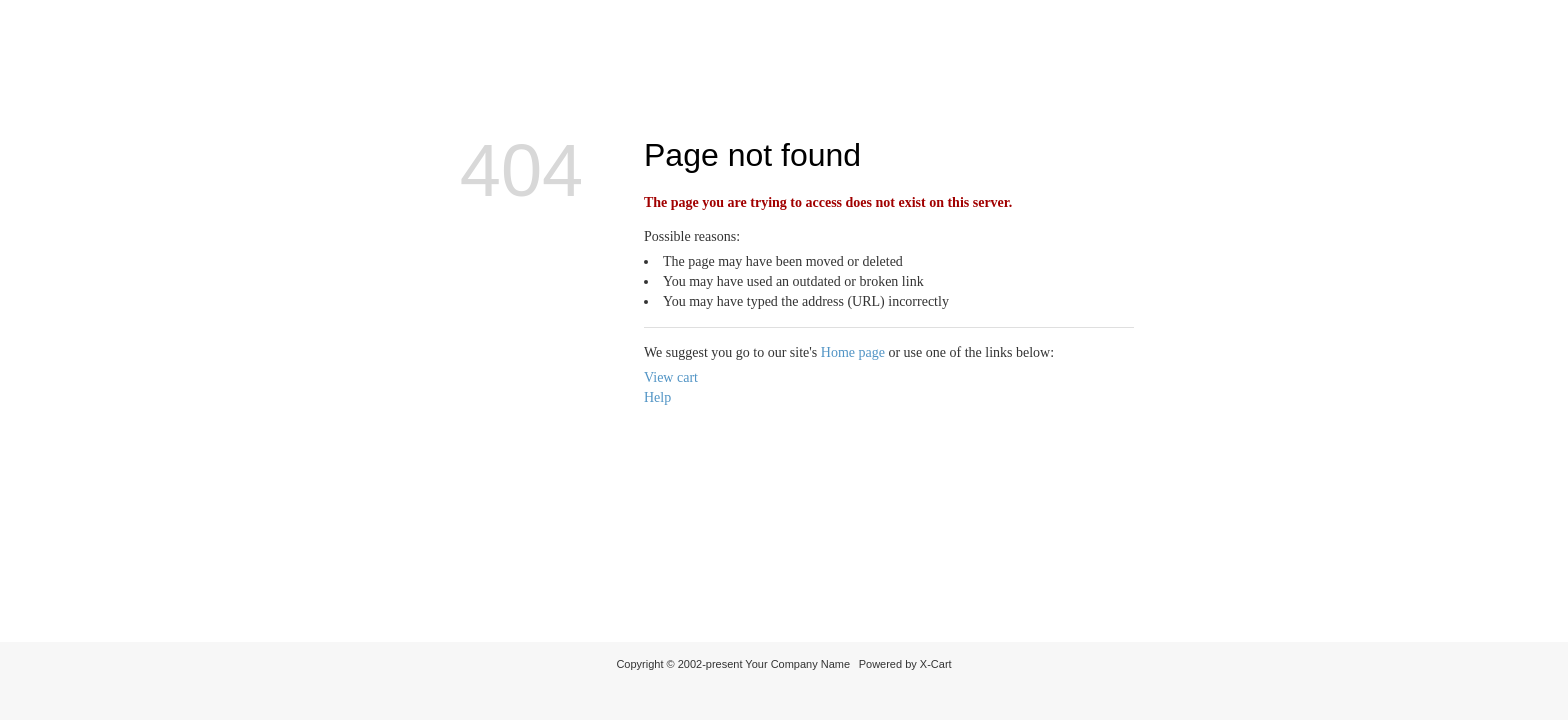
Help (657, 397)
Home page (853, 352)
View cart (671, 377)
